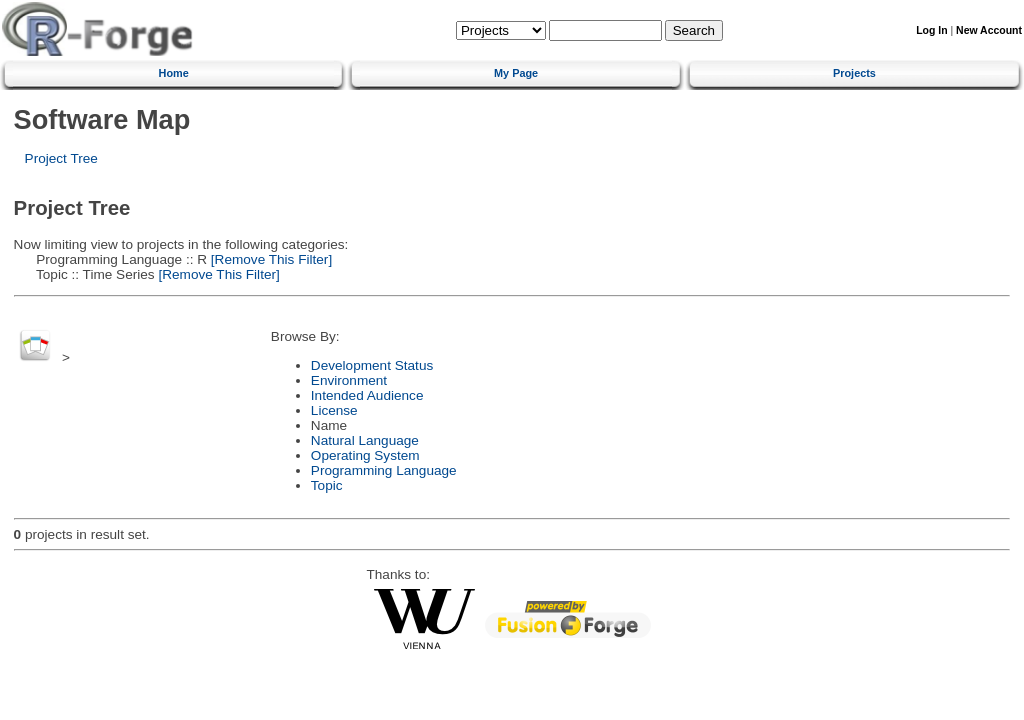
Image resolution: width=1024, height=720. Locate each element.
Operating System (365, 455)
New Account (989, 30)
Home (174, 73)
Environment (349, 380)
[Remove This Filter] (269, 259)
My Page (516, 73)
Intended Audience (367, 395)
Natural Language (365, 440)
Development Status (372, 365)
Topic (327, 485)
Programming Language (384, 470)
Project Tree (61, 158)
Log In (931, 30)
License (334, 410)
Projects (854, 73)
